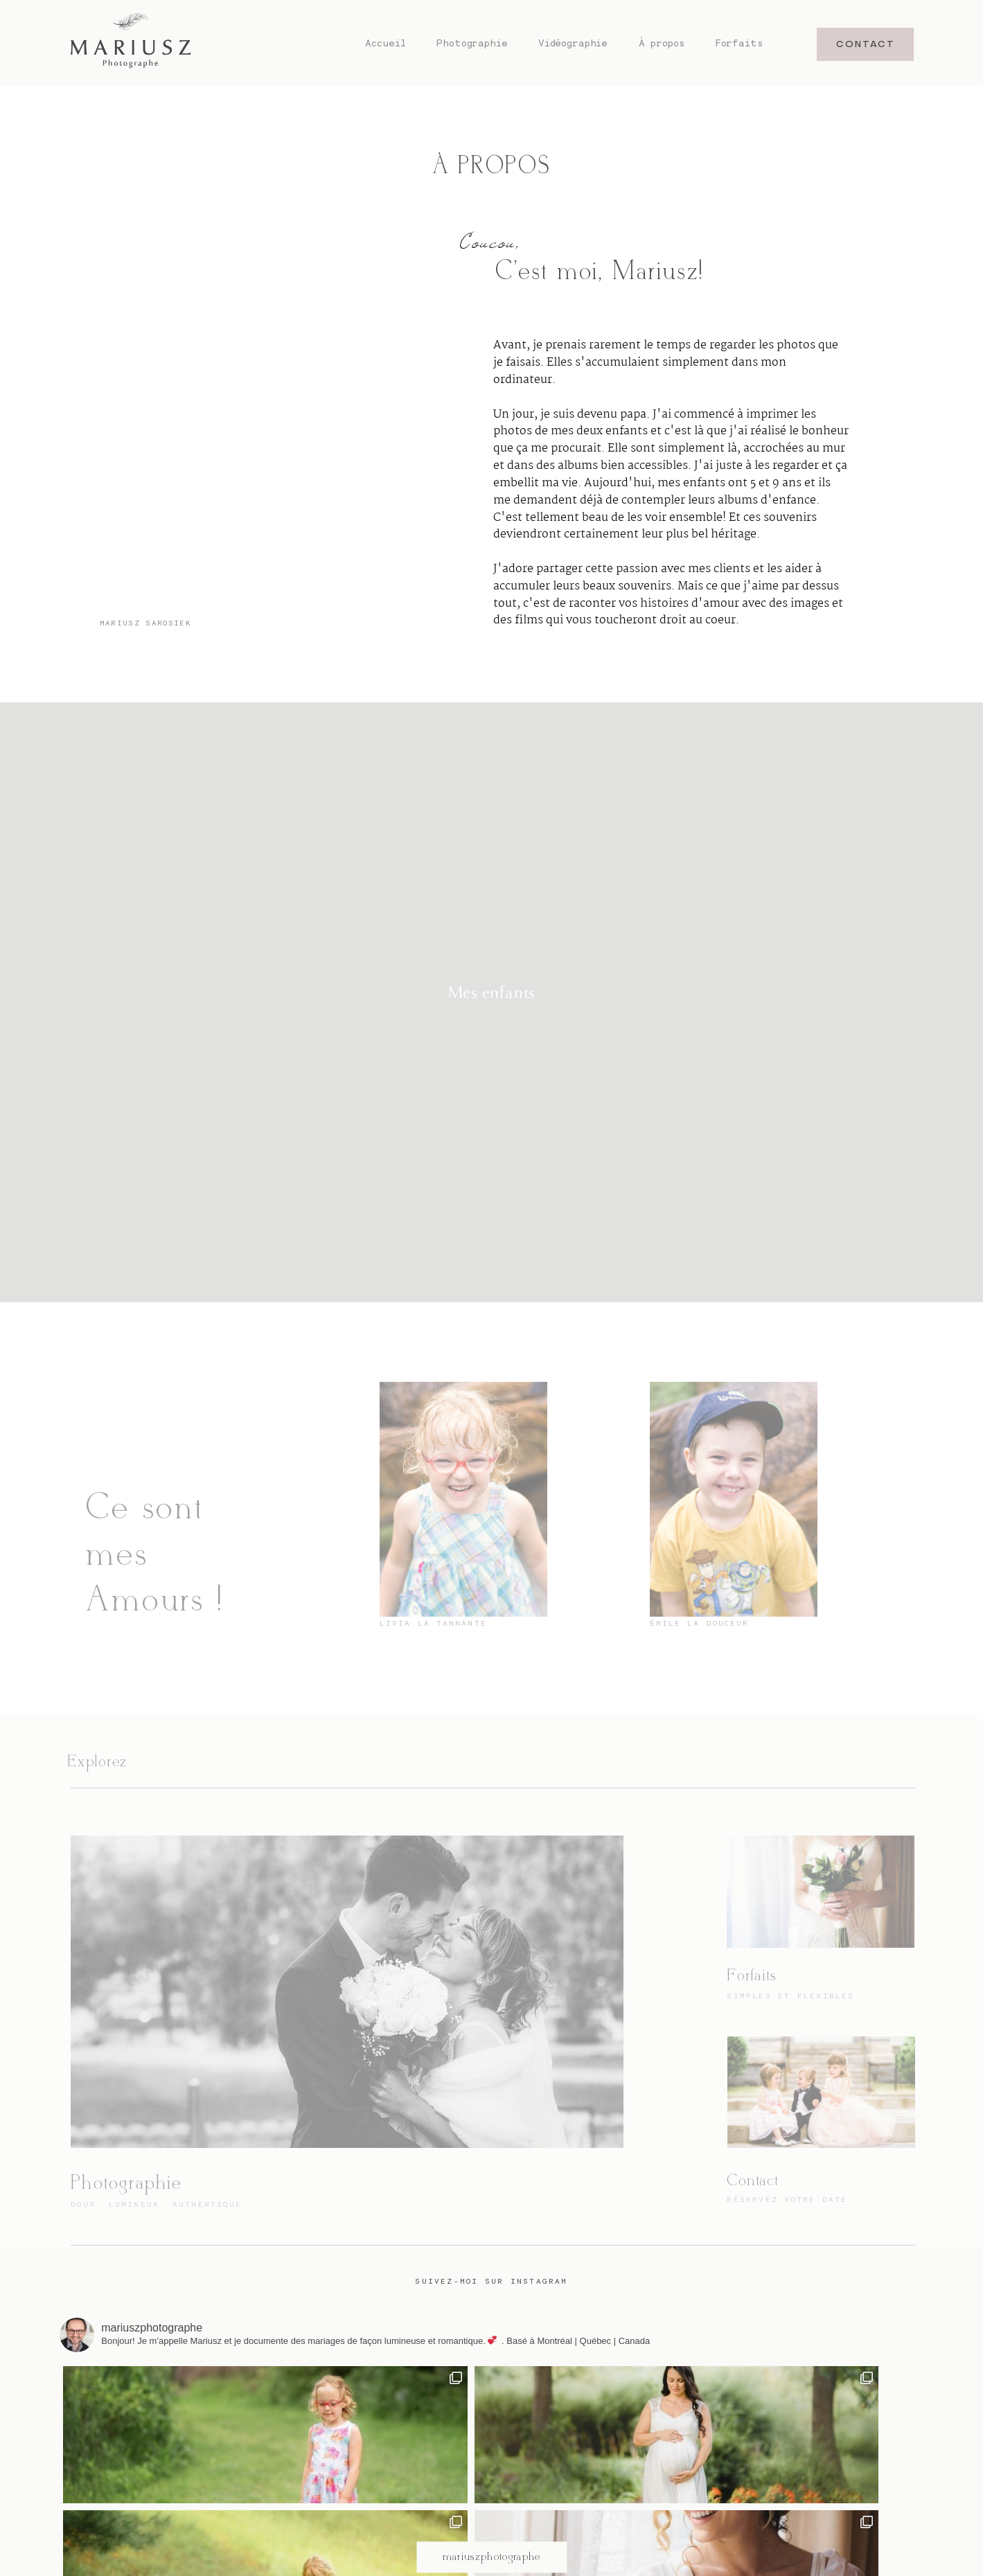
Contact (752, 2181)
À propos (662, 42)
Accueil (385, 42)
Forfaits (739, 42)
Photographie (471, 42)
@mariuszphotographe (492, 2413)
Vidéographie (573, 42)
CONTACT (865, 43)
